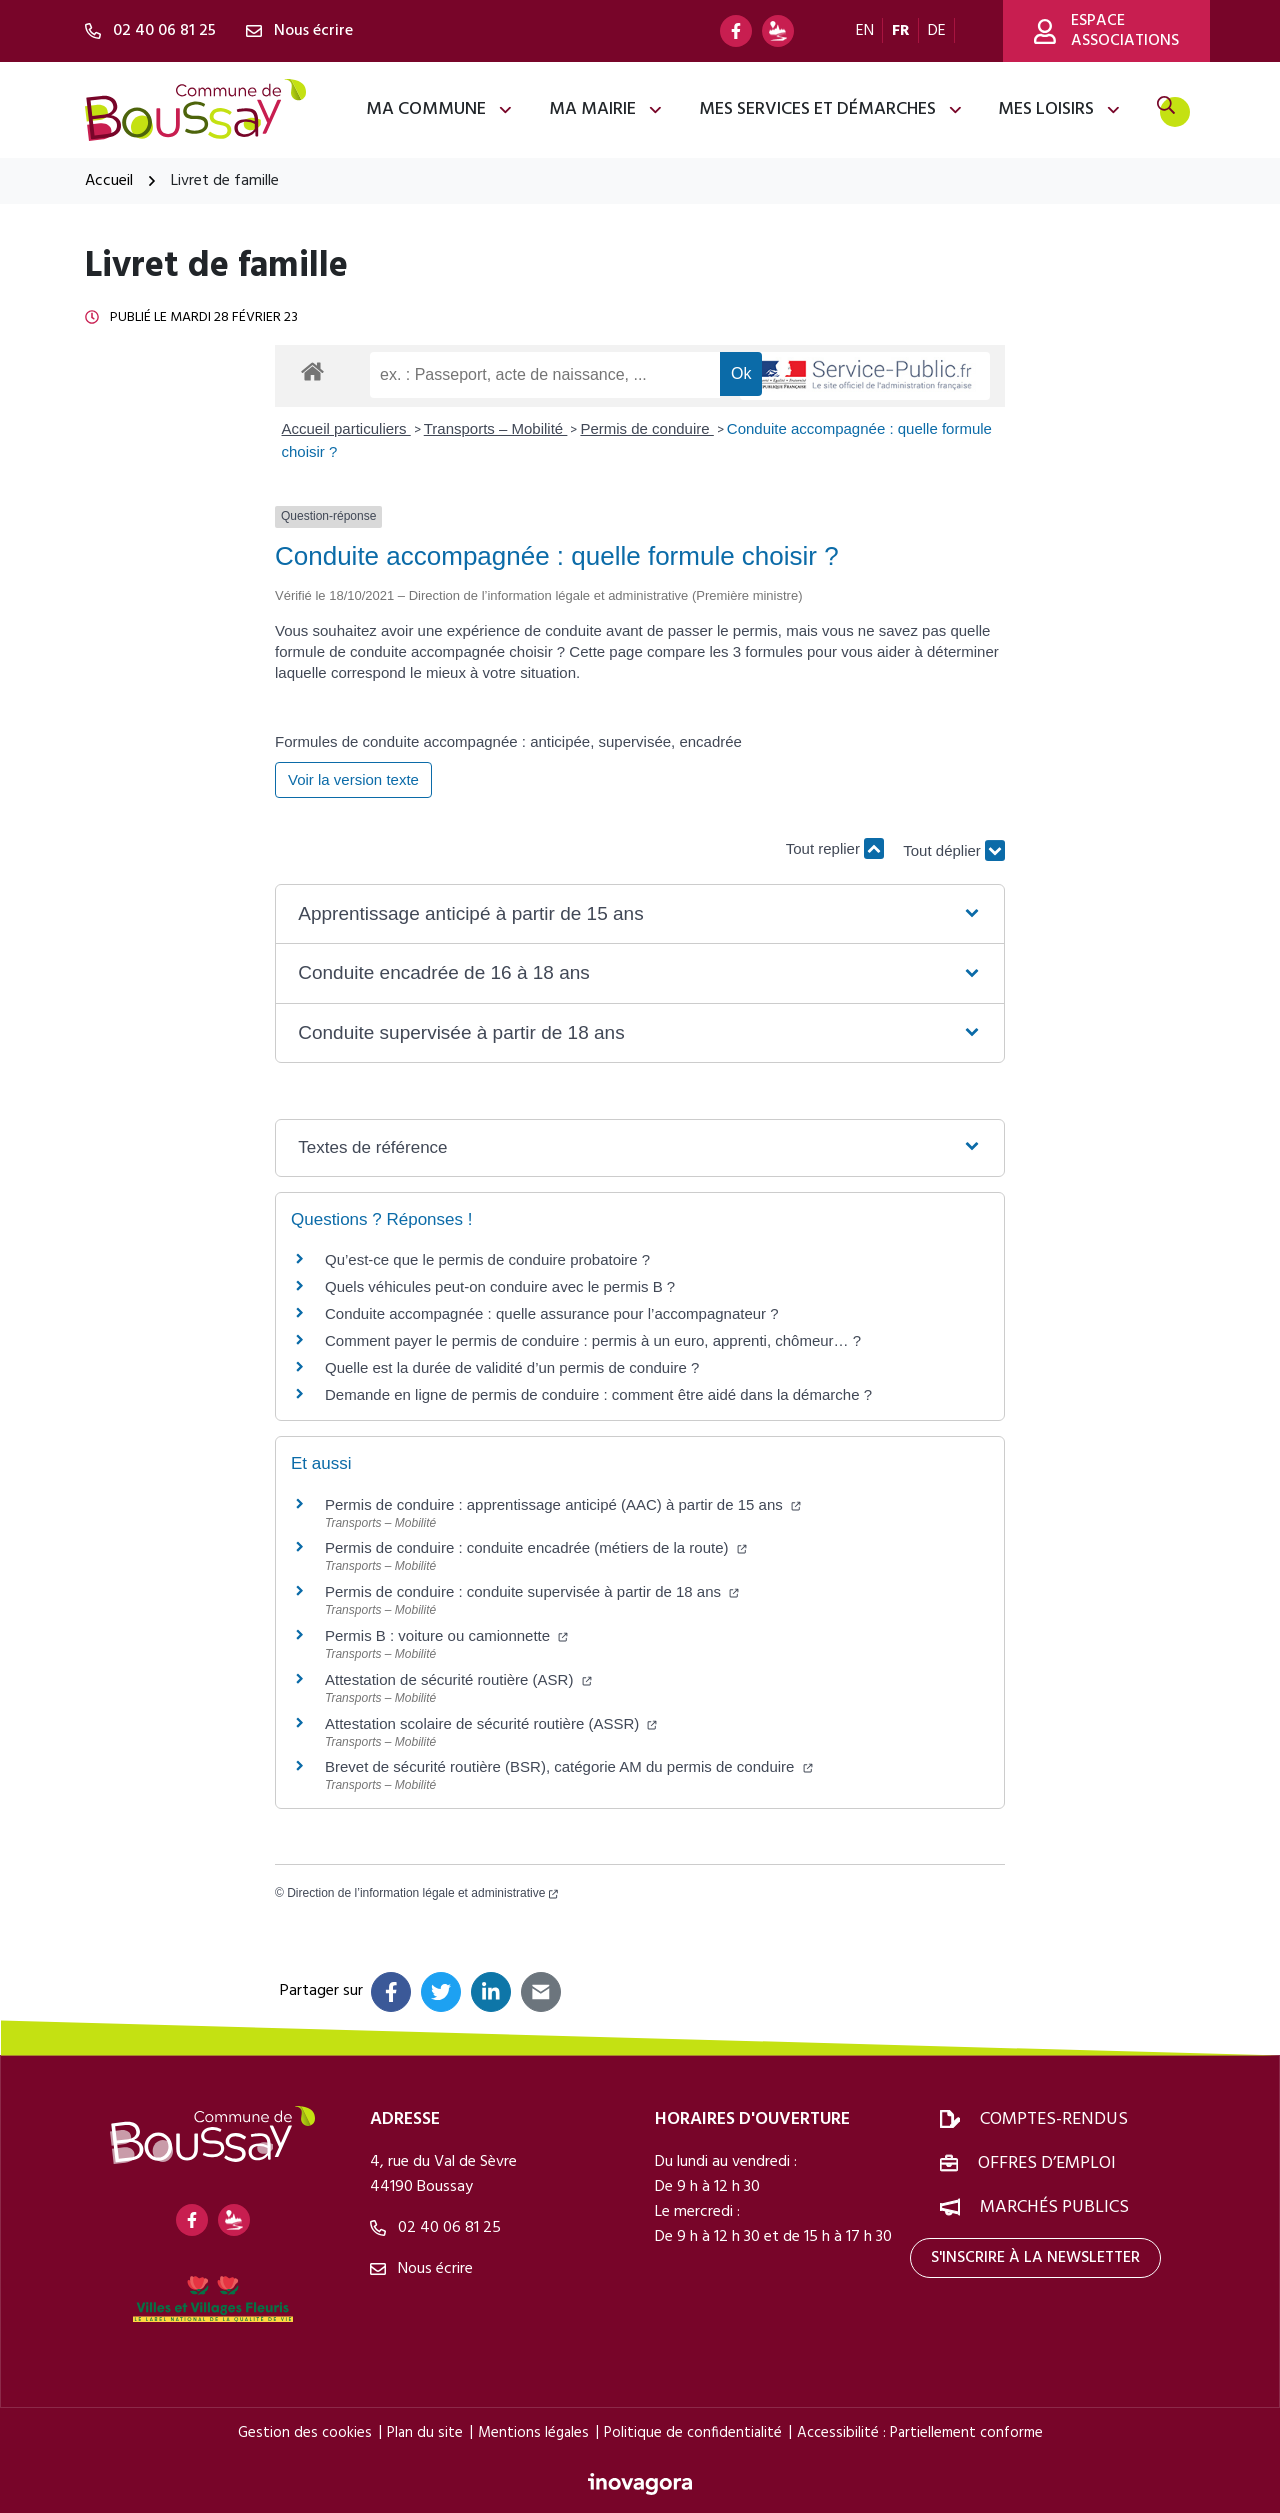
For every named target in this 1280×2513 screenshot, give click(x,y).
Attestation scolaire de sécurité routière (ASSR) (491, 1723)
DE (937, 31)
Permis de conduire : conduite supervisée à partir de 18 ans (532, 1591)
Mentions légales (533, 2433)
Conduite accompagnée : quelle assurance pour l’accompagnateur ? (552, 1313)
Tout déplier (954, 858)
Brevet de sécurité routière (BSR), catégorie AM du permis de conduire (569, 1766)
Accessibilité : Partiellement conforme (920, 2433)
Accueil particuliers (346, 428)
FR (901, 31)
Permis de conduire (646, 428)
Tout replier (835, 848)
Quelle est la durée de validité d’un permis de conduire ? (512, 1367)
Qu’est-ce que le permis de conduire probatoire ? (487, 1259)
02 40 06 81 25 (435, 2228)
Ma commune (440, 109)
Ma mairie (606, 109)
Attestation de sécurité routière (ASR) (458, 1679)
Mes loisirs (1060, 109)
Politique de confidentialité (693, 2433)
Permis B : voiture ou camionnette (446, 1635)
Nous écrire (421, 2269)
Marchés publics (1054, 2207)
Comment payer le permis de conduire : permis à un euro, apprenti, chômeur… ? (593, 1340)
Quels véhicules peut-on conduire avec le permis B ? (500, 1286)
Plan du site (425, 2433)
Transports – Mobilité (496, 428)
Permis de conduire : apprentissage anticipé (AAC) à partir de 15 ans (563, 1504)
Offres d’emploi (1047, 2163)
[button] (639, 914)
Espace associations (1106, 31)
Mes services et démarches (831, 109)
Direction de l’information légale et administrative (422, 1893)
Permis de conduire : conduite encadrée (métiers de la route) (536, 1547)
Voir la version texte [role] (353, 779)
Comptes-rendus (1054, 2119)
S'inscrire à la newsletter (1035, 2258)
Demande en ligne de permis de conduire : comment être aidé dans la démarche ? (598, 1394)
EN (865, 31)
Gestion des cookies (305, 2433)
